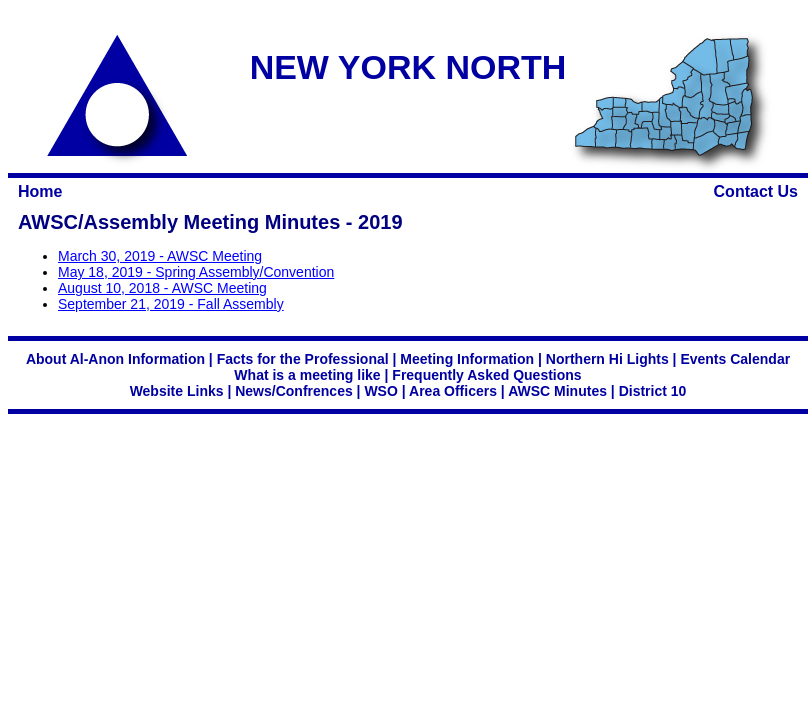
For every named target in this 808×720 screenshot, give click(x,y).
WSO (380, 391)
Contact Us (756, 191)
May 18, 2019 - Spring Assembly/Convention (196, 272)
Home (40, 191)
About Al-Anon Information (115, 359)
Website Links (177, 391)
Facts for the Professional (303, 359)
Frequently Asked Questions (486, 375)
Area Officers (453, 391)
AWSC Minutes (557, 391)
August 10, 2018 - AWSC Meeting (162, 288)
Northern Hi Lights (607, 359)
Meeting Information (467, 359)
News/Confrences (293, 391)
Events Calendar (735, 359)
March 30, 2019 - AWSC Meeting (160, 256)
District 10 (653, 391)
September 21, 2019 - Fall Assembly (171, 304)
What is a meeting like (307, 375)
